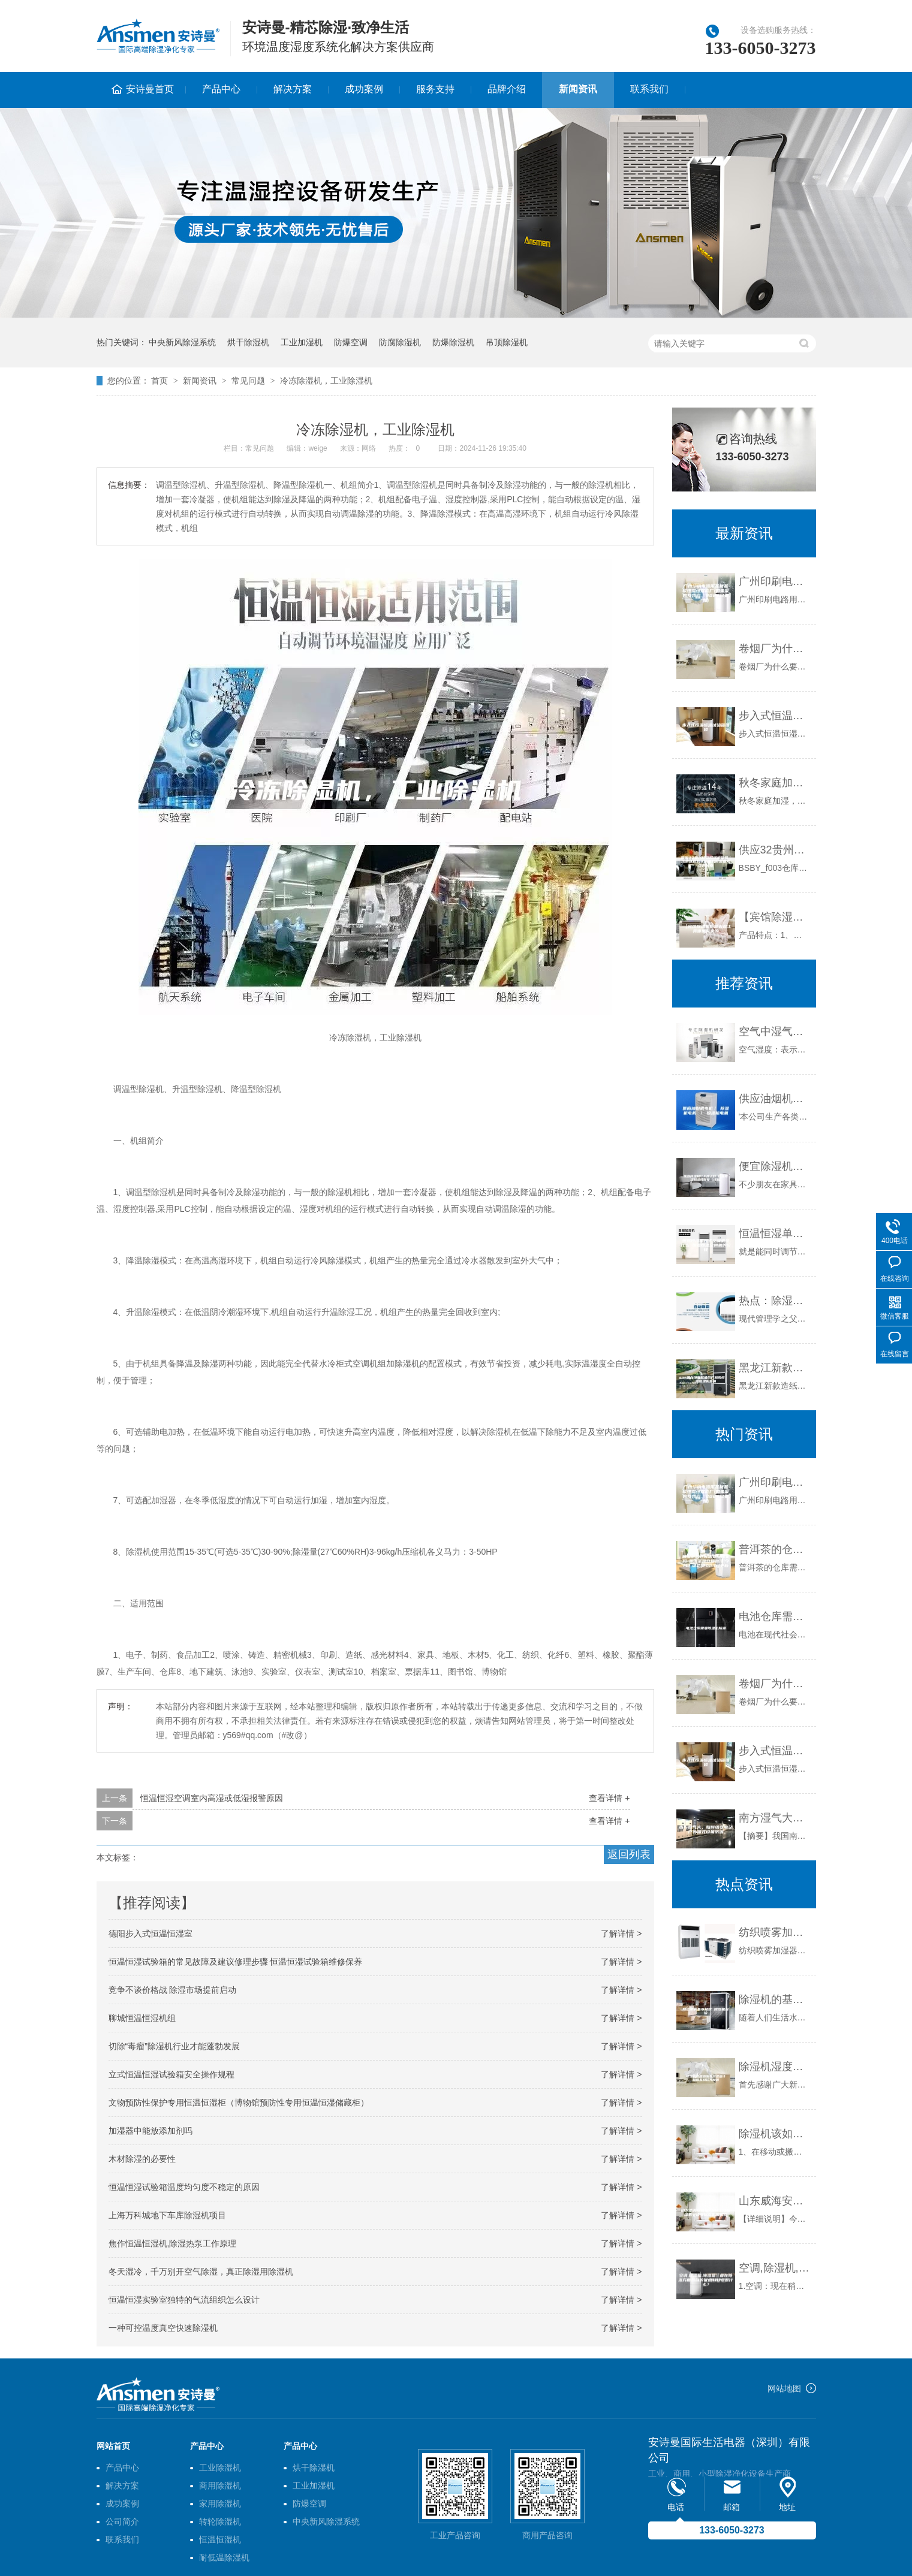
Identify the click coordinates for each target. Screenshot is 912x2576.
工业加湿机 (302, 342)
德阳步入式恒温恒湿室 (150, 1933)
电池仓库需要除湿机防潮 (774, 1616)
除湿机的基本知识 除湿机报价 (774, 1999)
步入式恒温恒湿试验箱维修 (774, 716)
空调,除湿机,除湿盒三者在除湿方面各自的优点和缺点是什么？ (774, 2268)
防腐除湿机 (400, 342)
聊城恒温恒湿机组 (142, 2018)
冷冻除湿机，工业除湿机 (326, 380)
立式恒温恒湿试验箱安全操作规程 (171, 2074)
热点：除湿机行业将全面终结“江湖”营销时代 (774, 1301)
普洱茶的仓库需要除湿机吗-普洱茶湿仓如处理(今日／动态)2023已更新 (774, 1549)
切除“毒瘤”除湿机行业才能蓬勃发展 (174, 2046)
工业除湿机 (220, 2467)
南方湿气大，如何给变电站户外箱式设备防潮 (774, 1818)
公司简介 (122, 2521)
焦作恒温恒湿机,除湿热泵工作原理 (173, 2243)
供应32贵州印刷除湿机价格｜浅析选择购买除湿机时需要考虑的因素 (774, 850)
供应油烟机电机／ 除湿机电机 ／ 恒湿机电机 (774, 1099)
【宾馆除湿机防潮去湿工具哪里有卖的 (774, 917)
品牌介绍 (506, 89)
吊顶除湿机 (507, 342)
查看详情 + (609, 1798)
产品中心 (221, 89)
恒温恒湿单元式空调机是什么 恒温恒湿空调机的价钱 (774, 1233)
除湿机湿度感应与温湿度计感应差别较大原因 (774, 2067)
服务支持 (435, 89)
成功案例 (364, 89)
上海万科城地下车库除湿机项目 (167, 2215)
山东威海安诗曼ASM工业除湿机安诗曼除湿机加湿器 (774, 2201)
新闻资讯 (578, 89)
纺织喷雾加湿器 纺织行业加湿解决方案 (774, 1932)
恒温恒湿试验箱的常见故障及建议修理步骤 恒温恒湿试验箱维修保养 (236, 1961)
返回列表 (629, 1854)
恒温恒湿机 (220, 2539)
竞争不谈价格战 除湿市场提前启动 (173, 1990)
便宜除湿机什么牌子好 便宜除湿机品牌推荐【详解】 (774, 1166)
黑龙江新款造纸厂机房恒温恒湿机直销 (774, 1368)
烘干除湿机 (248, 342)
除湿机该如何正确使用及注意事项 (774, 2134)
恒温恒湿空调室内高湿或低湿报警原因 (211, 1798)
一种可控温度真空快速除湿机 (163, 2328)
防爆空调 (351, 342)
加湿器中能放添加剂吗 (150, 2130)
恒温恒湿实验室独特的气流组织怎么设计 (184, 2299)
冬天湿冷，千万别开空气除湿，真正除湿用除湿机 (201, 2271)
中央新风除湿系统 (182, 342)
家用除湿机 (220, 2503)
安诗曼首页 (150, 89)
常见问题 (248, 380)
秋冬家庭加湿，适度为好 (774, 783)
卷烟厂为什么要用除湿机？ (774, 648)
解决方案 (292, 89)
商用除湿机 (220, 2485)
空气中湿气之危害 (774, 1031)
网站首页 (113, 2446)
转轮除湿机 (220, 2521)
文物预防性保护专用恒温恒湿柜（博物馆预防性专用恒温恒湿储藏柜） (239, 2102)
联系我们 (649, 89)
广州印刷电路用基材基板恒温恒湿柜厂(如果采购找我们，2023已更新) (774, 581)
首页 (159, 380)
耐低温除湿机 (224, 2557)
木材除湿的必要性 (142, 2159)
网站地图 (784, 2388)
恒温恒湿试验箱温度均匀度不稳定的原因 (184, 2187)
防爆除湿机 (453, 342)
